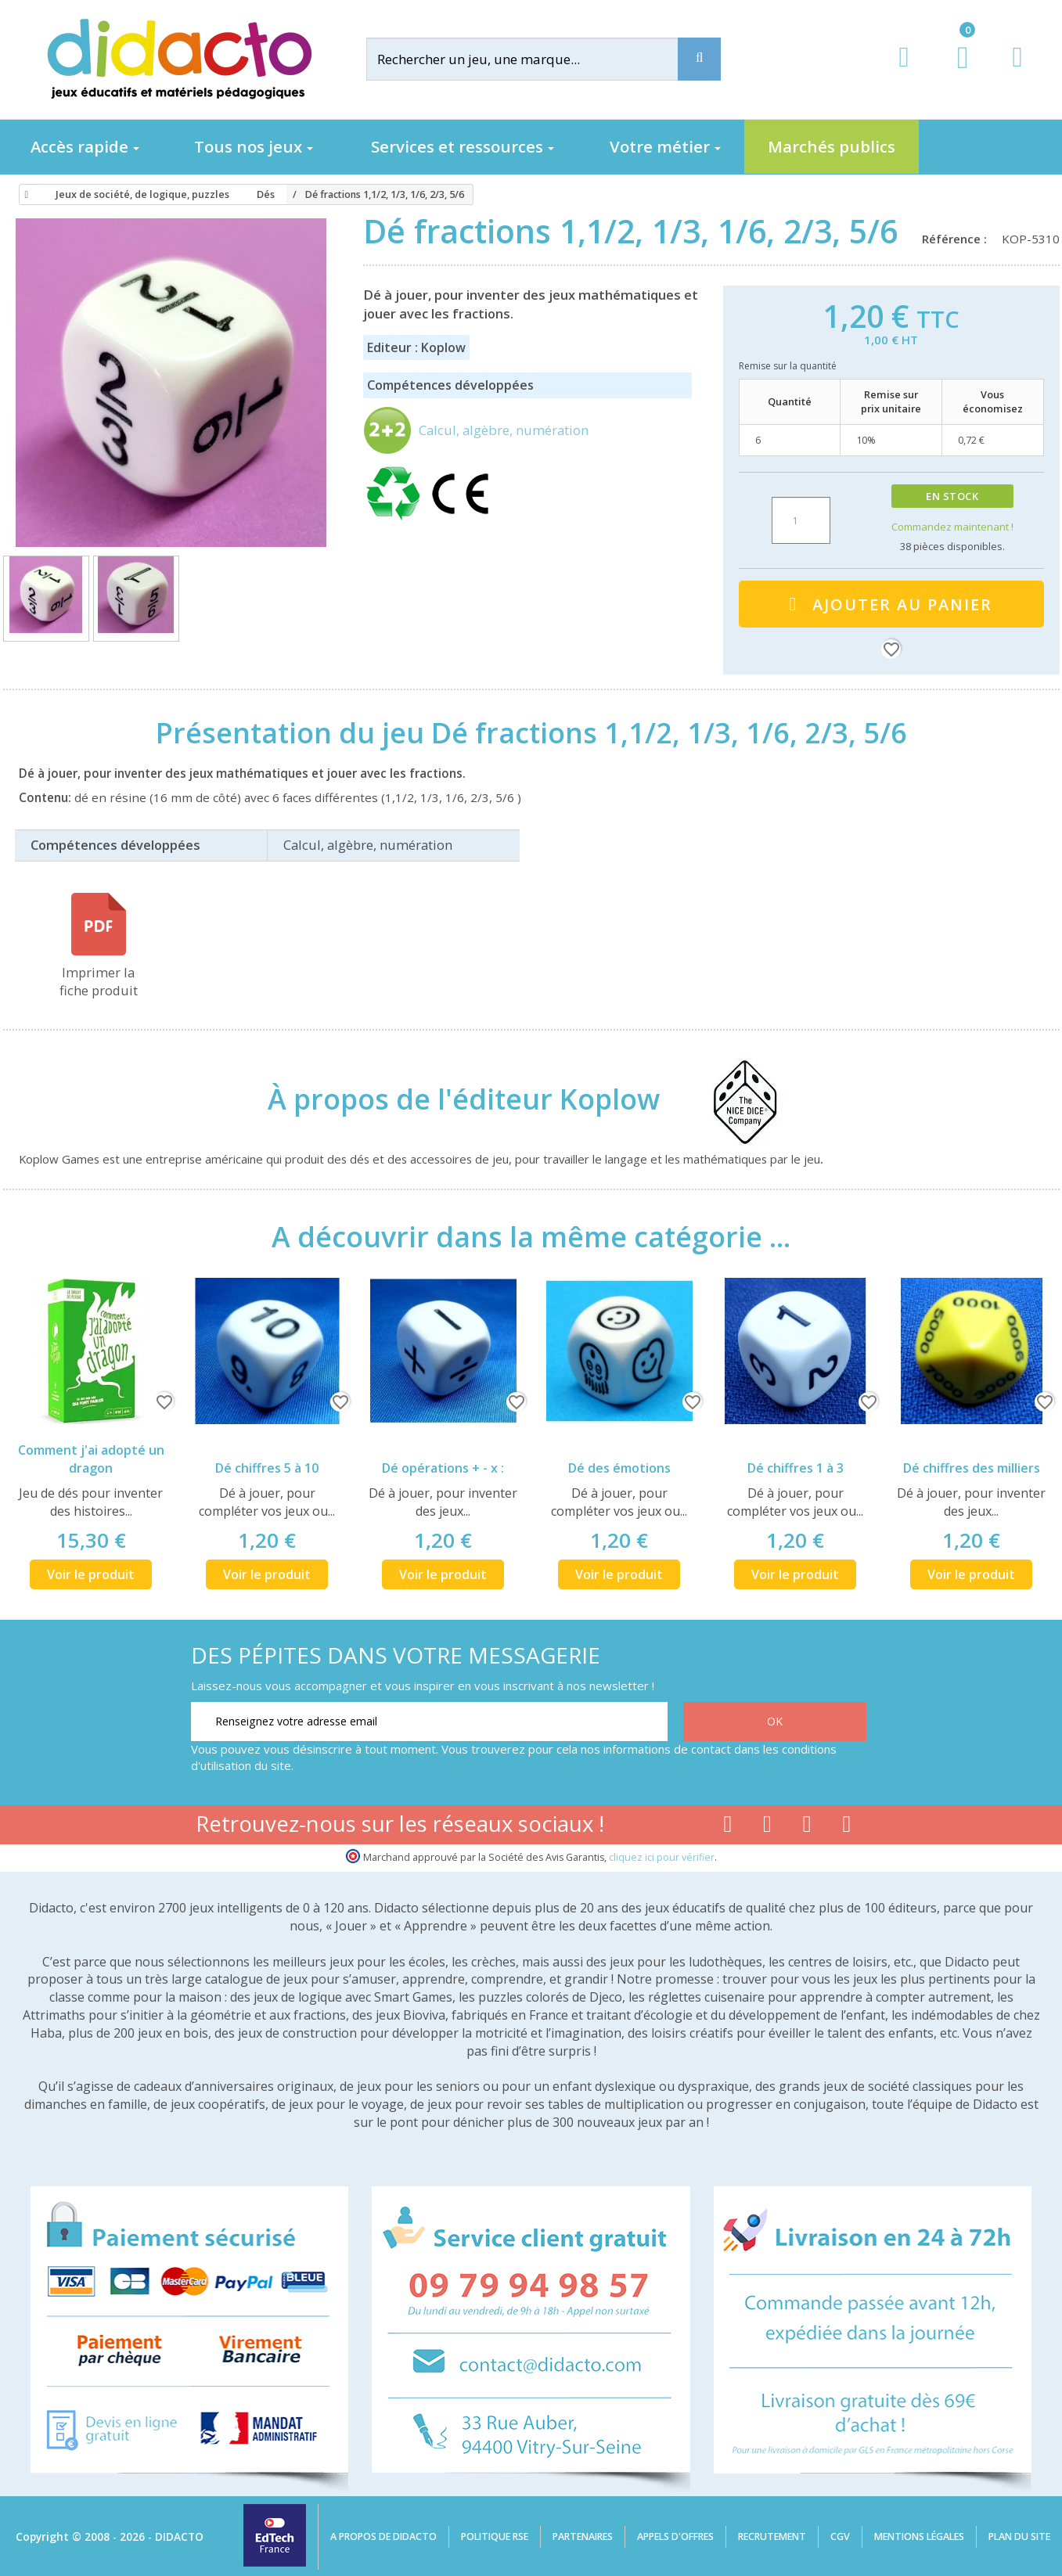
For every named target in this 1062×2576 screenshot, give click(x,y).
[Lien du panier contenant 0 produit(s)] (954, 72)
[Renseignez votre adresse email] (429, 1721)
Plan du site (1019, 2536)
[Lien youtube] (767, 1827)
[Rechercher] (534, 59)
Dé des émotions (619, 1468)
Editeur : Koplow (416, 347)
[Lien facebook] (727, 1827)
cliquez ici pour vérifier (662, 1857)
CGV (840, 2536)
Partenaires (583, 2536)
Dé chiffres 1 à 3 (795, 1468)
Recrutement (772, 2536)
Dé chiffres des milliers (971, 1468)
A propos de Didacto (383, 2536)
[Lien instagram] (807, 1827)
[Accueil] (24, 194)
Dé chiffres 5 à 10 (267, 1468)
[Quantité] (801, 520)
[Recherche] (699, 59)
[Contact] (1017, 72)
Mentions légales (919, 2536)
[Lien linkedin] (847, 1827)
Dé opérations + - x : (443, 1468)
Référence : (957, 238)
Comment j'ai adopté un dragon (91, 1459)
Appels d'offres (675, 2536)
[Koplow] (730, 1098)
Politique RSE (494, 2536)
